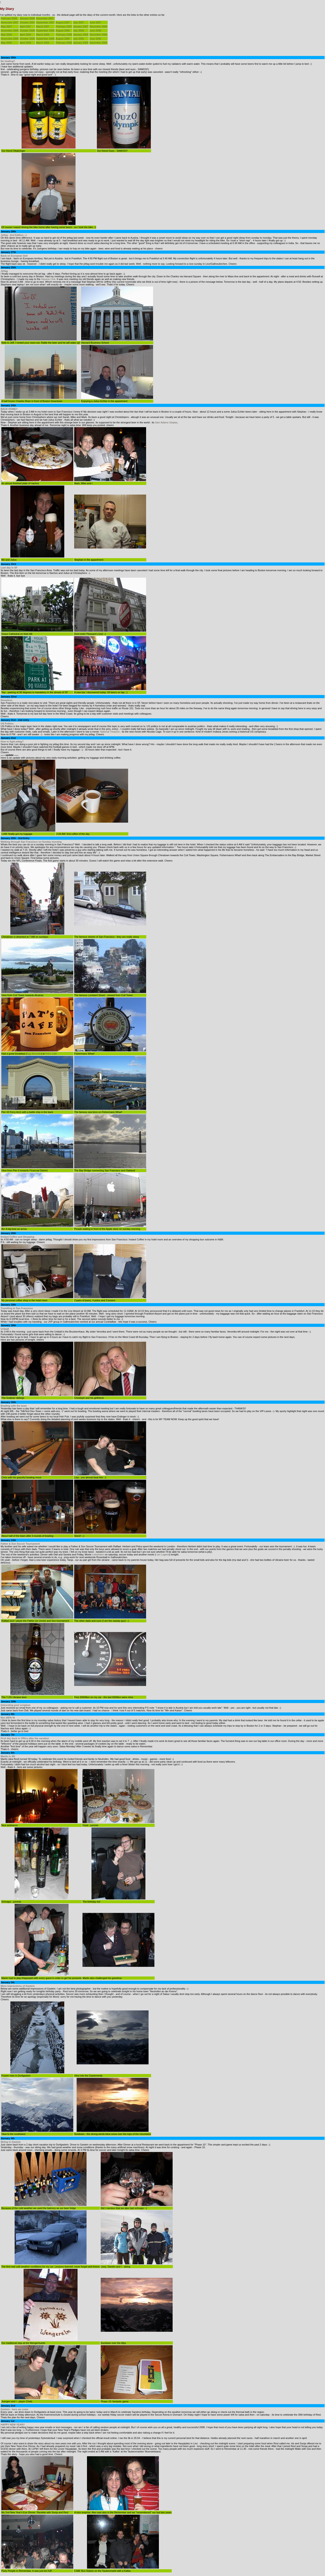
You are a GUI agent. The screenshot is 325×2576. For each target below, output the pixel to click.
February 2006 (64, 34)
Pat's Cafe (51, 1053)
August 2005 (63, 38)
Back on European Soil (14, 255)
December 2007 (45, 18)
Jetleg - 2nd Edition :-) (14, 235)
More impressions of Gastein (18, 1986)
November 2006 (9, 30)
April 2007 (25, 26)
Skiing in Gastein (11, 2142)
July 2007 (78, 22)
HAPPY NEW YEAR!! (13, 2424)
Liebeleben (98, 1554)
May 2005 (6, 42)
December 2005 (98, 34)
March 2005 (42, 42)
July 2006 (78, 30)
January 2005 (80, 42)
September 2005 (45, 38)
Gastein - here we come (14, 2409)
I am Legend (162, 1554)
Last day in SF (9, 567)
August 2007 (63, 22)
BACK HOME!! (9, 409)
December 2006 (98, 26)
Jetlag (4, 271)
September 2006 (45, 30)
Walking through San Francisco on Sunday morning (31, 841)
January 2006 (80, 34)
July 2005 (78, 38)
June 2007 (95, 22)
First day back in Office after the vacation (25, 1738)
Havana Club (48, 279)
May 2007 (6, 26)
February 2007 (64, 26)
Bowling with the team (14, 1405)
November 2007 (9, 22)
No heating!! (8, 61)
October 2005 (27, 38)
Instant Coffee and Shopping (17, 1236)
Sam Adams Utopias (166, 422)
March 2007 (42, 26)
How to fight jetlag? (12, 741)
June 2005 (95, 38)
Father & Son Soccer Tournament (20, 1543)
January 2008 (27, 18)
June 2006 (95, 30)
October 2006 (27, 30)
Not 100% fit (8, 1717)
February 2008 (9, 18)
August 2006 (63, 30)
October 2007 (27, 22)
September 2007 (45, 22)
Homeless (6, 700)
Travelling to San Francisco (17, 1308)
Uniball (5, 1329)
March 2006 (42, 34)
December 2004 (98, 42)
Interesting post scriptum (15, 1705)
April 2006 (25, 34)
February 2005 (64, 42)
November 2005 (9, 38)
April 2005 (25, 42)
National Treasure (110, 731)
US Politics (7, 723)
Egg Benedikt (34, 1053)
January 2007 (80, 26)
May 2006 (6, 34)
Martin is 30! (8, 1756)
